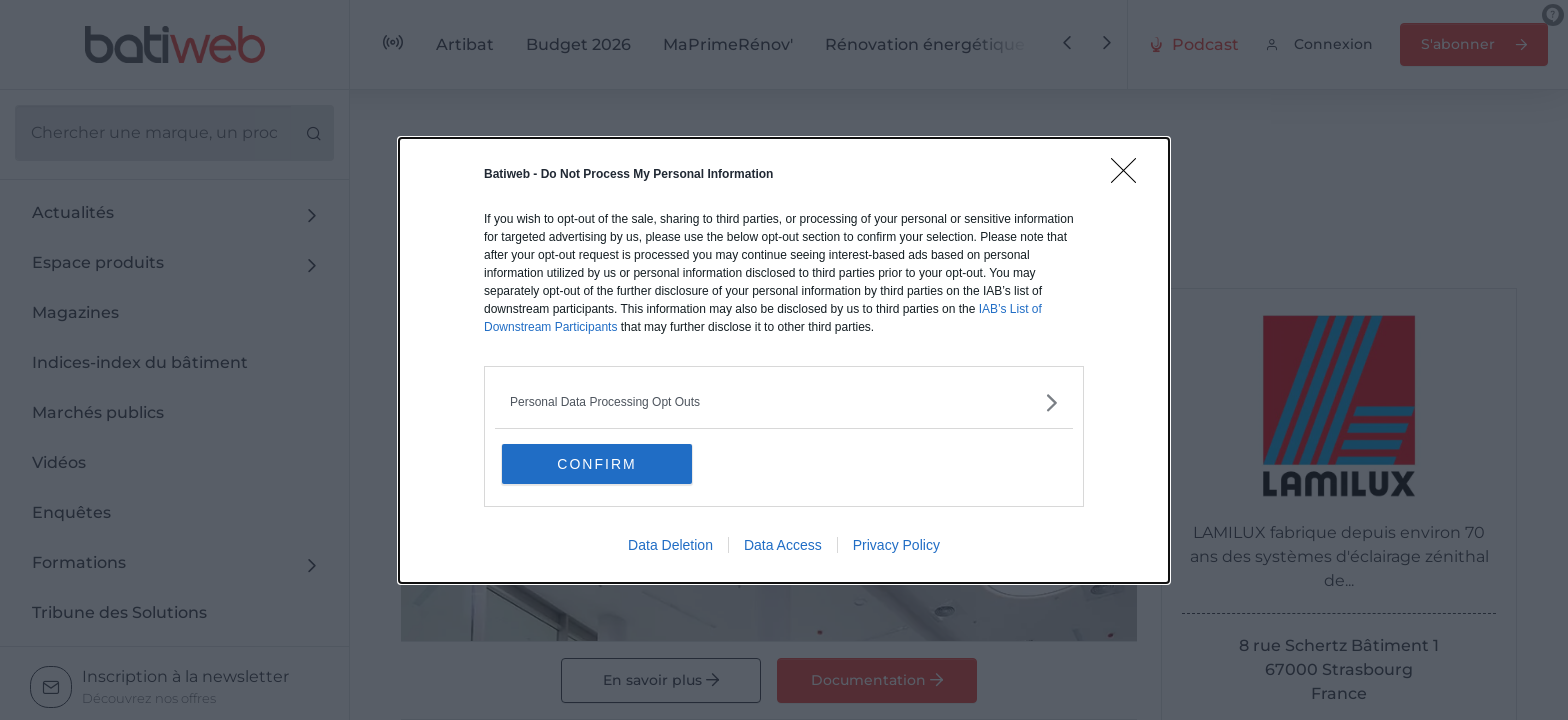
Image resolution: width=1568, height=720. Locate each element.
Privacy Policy (896, 545)
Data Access (783, 545)
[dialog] (784, 360)
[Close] (1130, 177)
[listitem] (784, 402)
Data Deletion (670, 545)
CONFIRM (596, 464)
